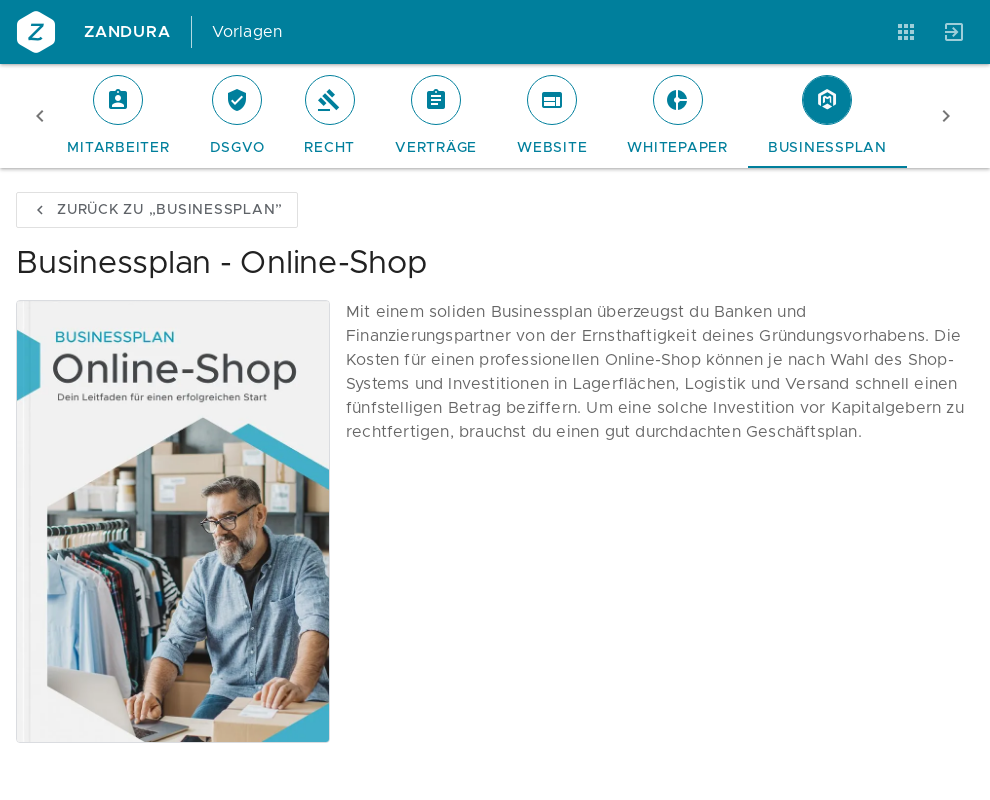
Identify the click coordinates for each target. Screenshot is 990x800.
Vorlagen (247, 32)
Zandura (127, 32)
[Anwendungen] (906, 32)
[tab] (118, 116)
